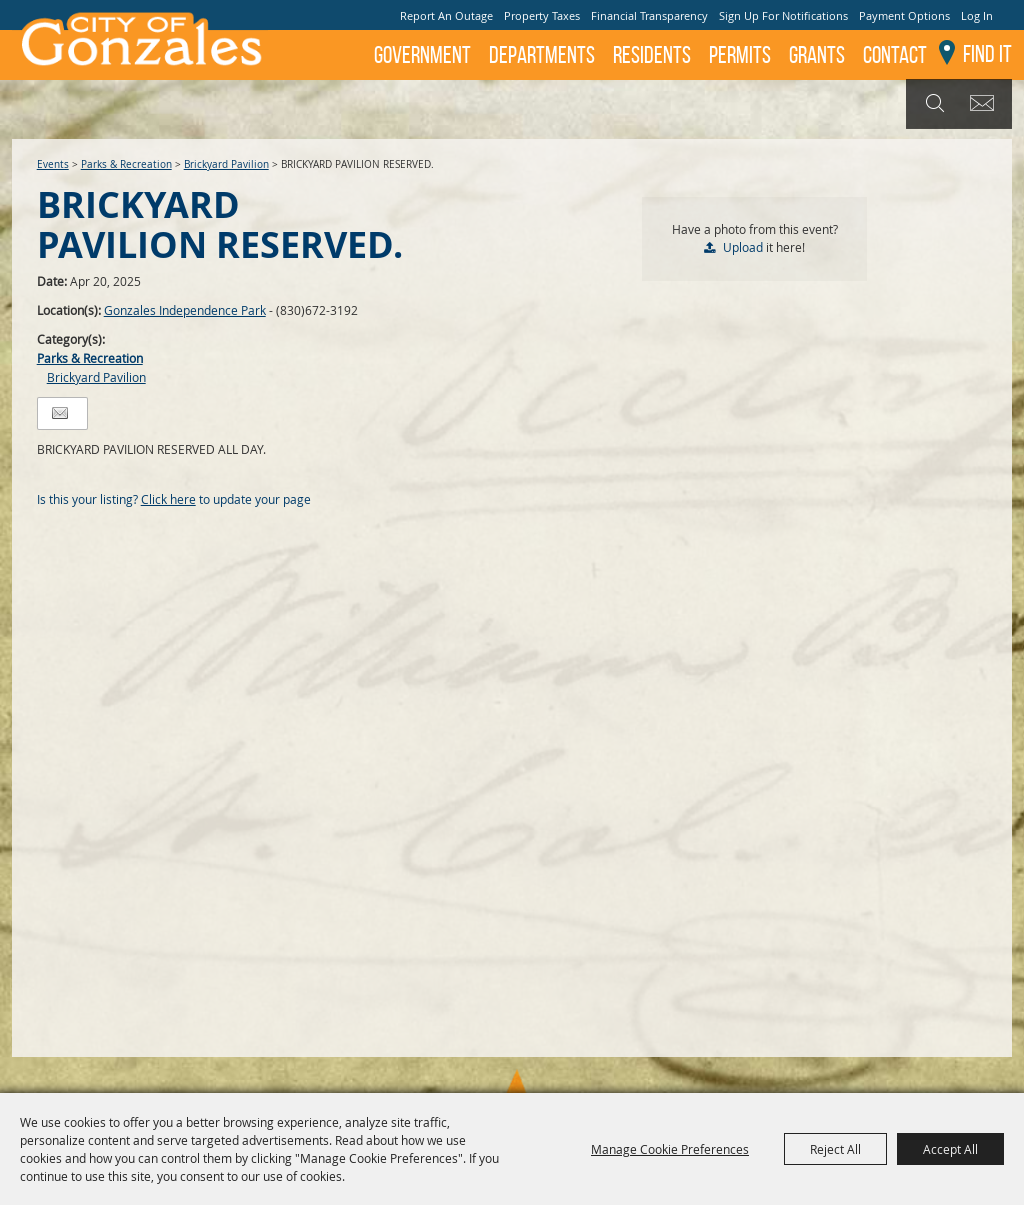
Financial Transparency (649, 15)
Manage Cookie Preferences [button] (670, 1149)
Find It (987, 54)
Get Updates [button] (985, 104)
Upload (743, 247)
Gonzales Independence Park (185, 310)
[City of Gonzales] (140, 45)
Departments (542, 55)
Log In (977, 15)
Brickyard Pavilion (226, 164)
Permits (740, 55)
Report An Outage (446, 15)
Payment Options (904, 15)
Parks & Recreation (126, 164)
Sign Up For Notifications (783, 15)
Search (932, 104)
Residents (652, 55)
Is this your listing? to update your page (174, 499)
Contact (895, 55)
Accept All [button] (950, 1149)
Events (53, 164)
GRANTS (817, 55)
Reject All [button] (835, 1149)
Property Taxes (542, 15)
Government (422, 55)
